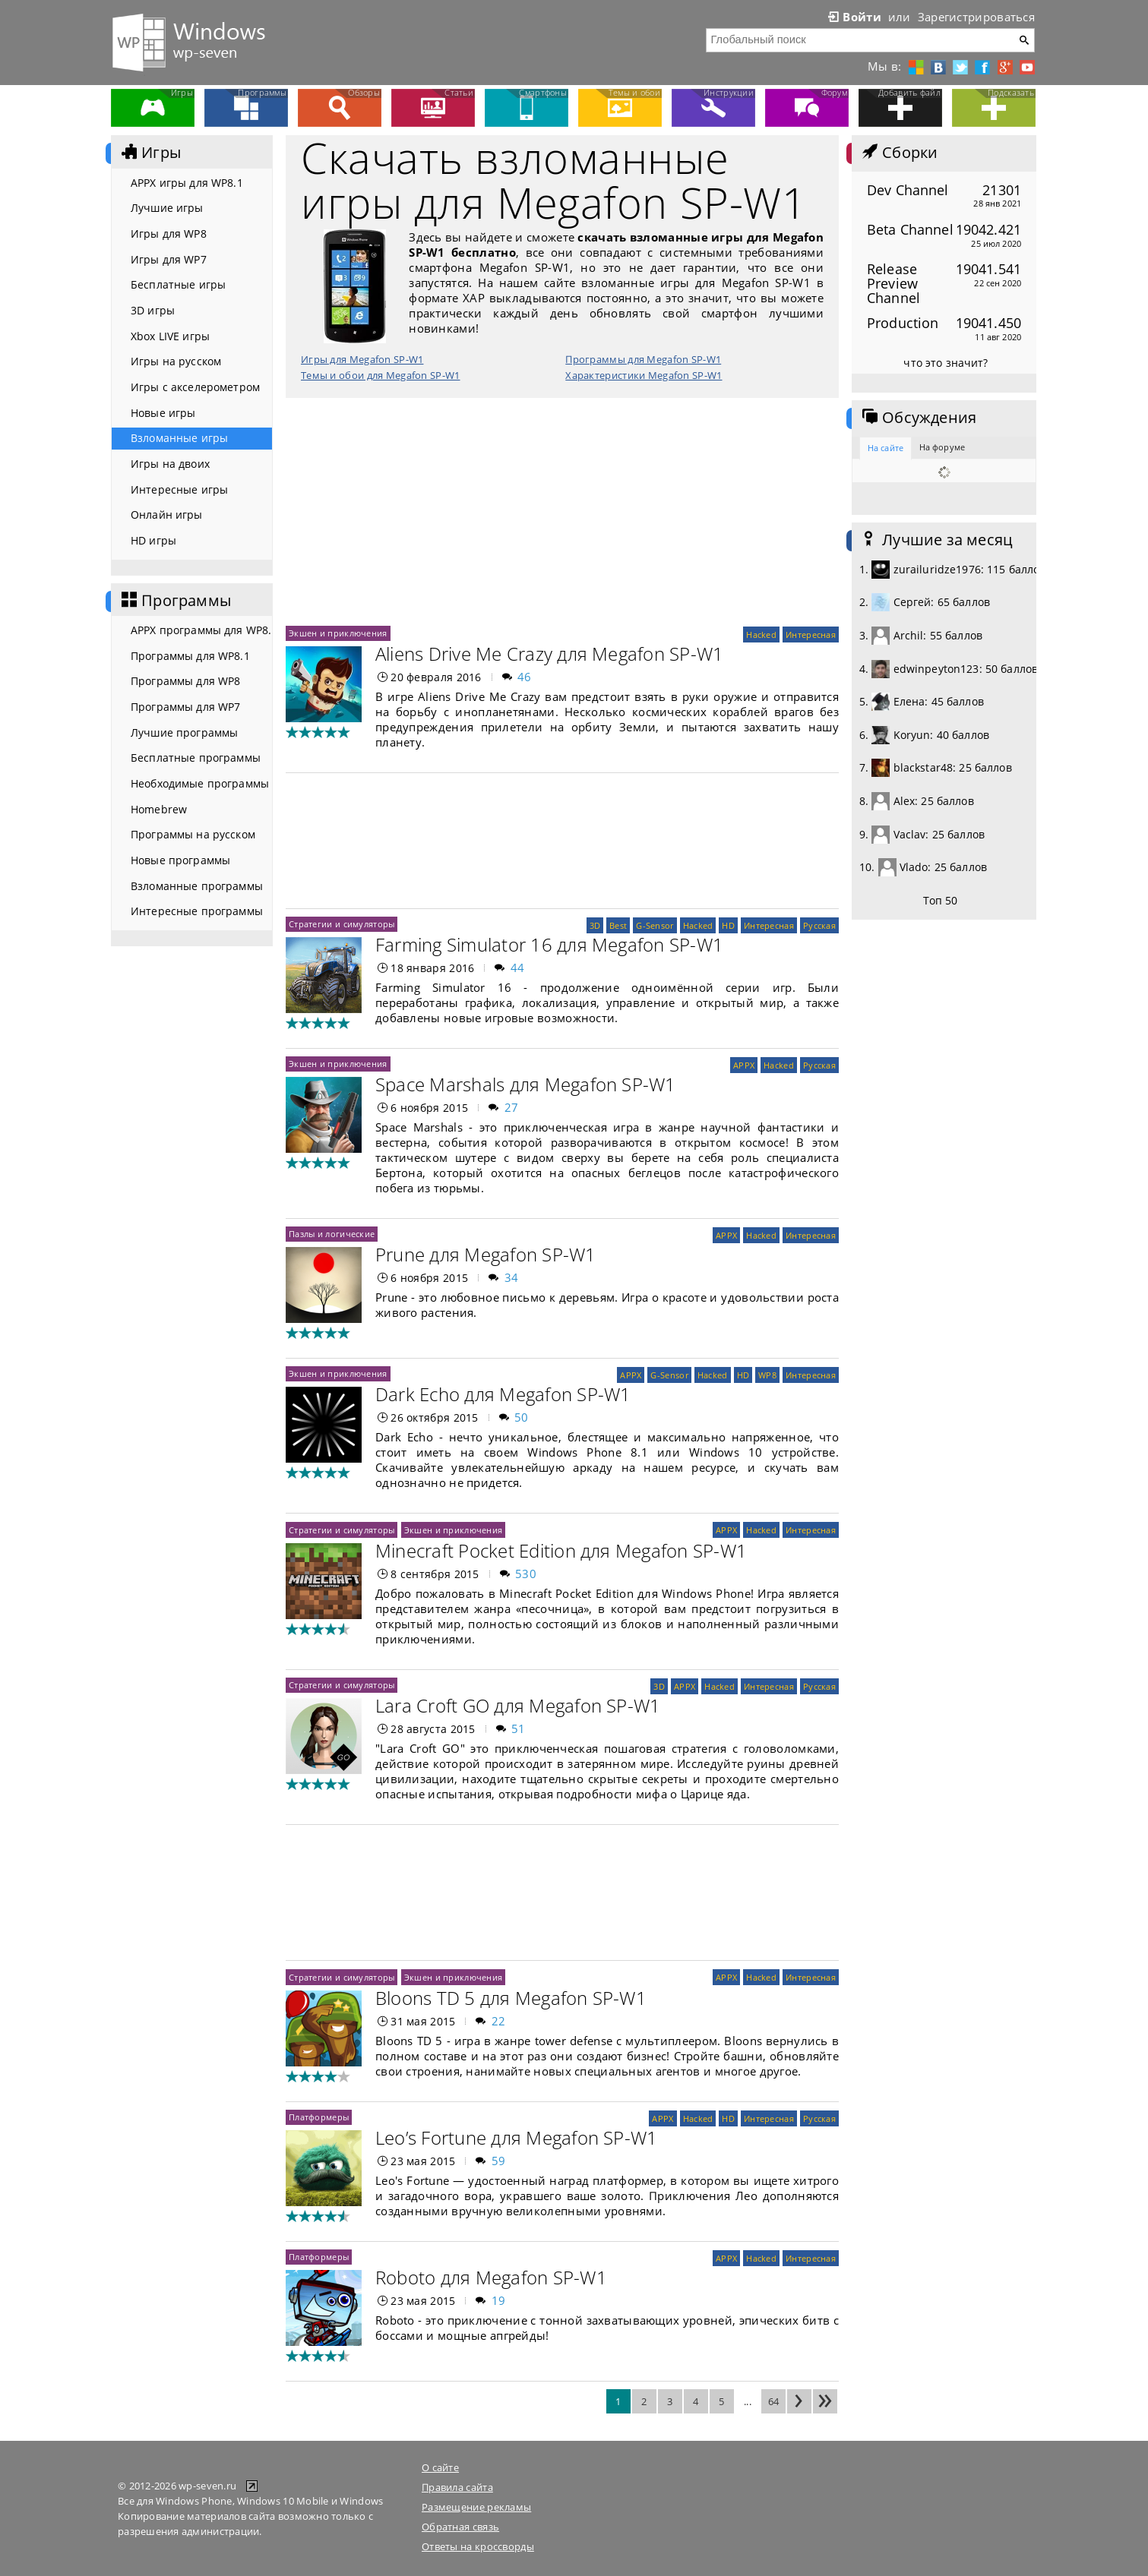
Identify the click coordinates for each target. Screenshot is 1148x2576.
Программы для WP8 (185, 681)
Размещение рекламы (476, 2507)
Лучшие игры (167, 207)
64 (774, 2401)
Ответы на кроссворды (478, 2546)
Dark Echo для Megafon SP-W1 (503, 1393)
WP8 (767, 1375)
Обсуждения (917, 418)
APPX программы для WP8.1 (201, 630)
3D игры (153, 310)
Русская (819, 925)
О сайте (440, 2467)
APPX (743, 1065)
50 (521, 1417)
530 (525, 1573)
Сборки (898, 153)
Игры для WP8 (169, 233)
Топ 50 (940, 900)
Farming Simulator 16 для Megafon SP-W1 (549, 944)
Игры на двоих (170, 463)
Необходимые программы (200, 783)
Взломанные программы (197, 886)
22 (499, 2020)
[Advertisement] (562, 512)
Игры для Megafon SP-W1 (362, 359)
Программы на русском (193, 834)
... (747, 2401)
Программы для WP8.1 (190, 656)
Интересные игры (179, 489)
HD (728, 925)
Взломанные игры (179, 438)
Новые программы (180, 860)
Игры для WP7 (169, 259)
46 (524, 676)
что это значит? (945, 362)
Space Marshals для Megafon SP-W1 (525, 1084)
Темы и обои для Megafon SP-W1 (380, 375)
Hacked (761, 634)
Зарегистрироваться (976, 16)
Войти (853, 16)
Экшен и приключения (338, 633)
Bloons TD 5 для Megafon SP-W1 (511, 1997)
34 (511, 1277)
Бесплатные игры (178, 284)
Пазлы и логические (332, 1233)
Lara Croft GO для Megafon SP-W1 (517, 1705)
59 (499, 2160)
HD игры (153, 540)
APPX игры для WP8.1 (187, 182)
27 (511, 1107)
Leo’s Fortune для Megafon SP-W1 (516, 2137)
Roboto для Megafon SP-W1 (491, 2277)
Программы (175, 601)
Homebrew (159, 809)
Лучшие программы (184, 732)
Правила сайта (457, 2487)
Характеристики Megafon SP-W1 (643, 375)
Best (618, 925)
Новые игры (163, 413)
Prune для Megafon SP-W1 (485, 1254)
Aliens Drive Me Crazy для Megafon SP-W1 (549, 653)
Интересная (811, 634)
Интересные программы (197, 911)
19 (499, 2300)
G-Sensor (654, 925)
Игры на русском (176, 361)
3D (595, 925)
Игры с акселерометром (195, 387)
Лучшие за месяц (936, 540)
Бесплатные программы (196, 757)
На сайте (885, 447)
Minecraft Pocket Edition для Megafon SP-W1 (561, 1550)
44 (518, 967)
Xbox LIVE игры (170, 336)
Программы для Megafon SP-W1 (643, 359)
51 (518, 1728)
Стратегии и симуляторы (341, 924)
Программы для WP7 (185, 706)
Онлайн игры (167, 514)
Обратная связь (460, 2526)
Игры (150, 153)
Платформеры (319, 2117)
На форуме (942, 447)
